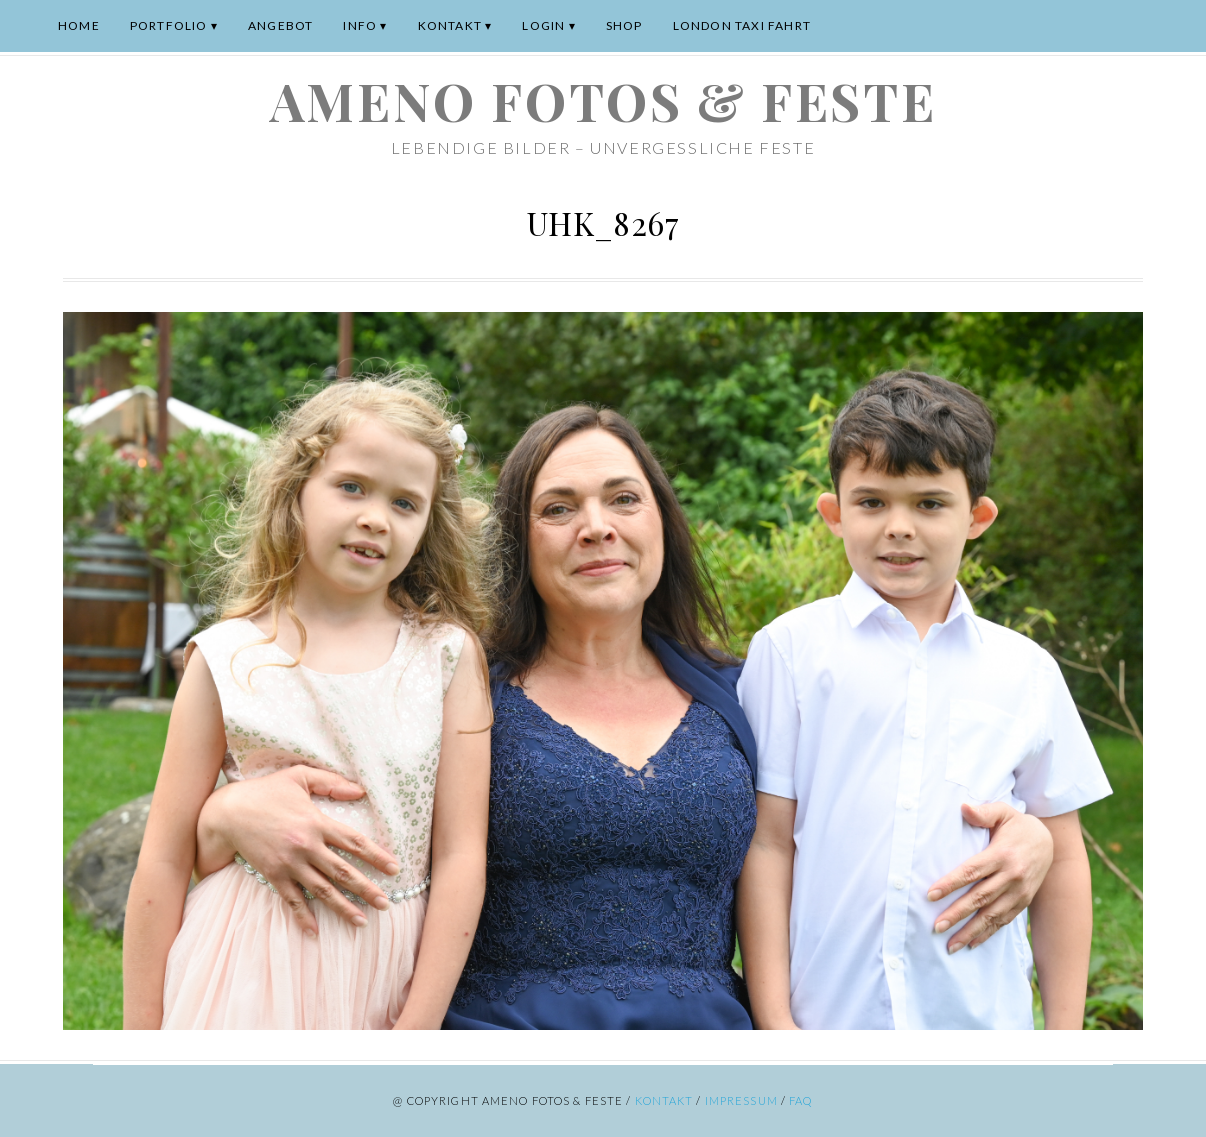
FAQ (800, 1100)
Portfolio (169, 25)
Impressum (741, 1100)
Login (543, 25)
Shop (624, 25)
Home (79, 25)
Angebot (280, 25)
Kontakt (450, 25)
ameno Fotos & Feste (603, 100)
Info (360, 25)
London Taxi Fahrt (742, 25)
